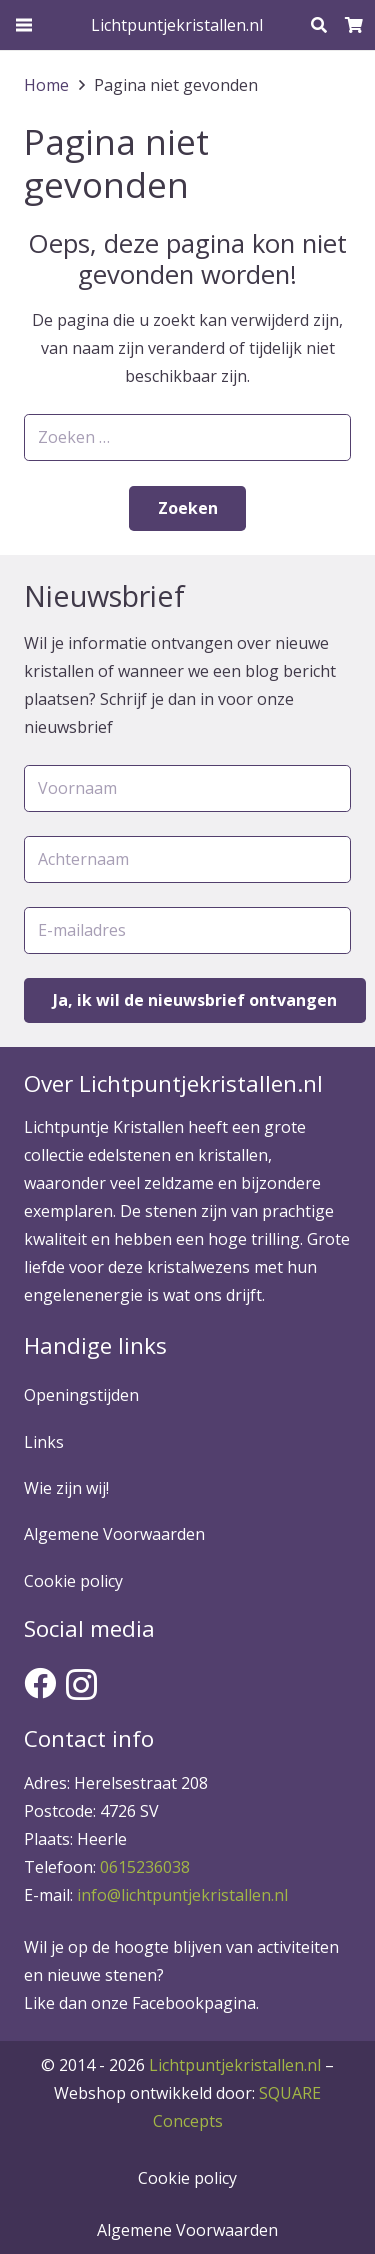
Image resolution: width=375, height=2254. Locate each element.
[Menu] (24, 25)
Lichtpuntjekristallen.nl (235, 2065)
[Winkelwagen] (354, 25)
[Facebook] (40, 1683)
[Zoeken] (318, 25)
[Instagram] (81, 1684)
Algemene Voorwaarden (114, 1534)
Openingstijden (81, 1395)
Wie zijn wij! (66, 1488)
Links (44, 1442)
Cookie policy (73, 1581)
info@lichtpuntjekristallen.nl (182, 1895)
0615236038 (145, 1867)
